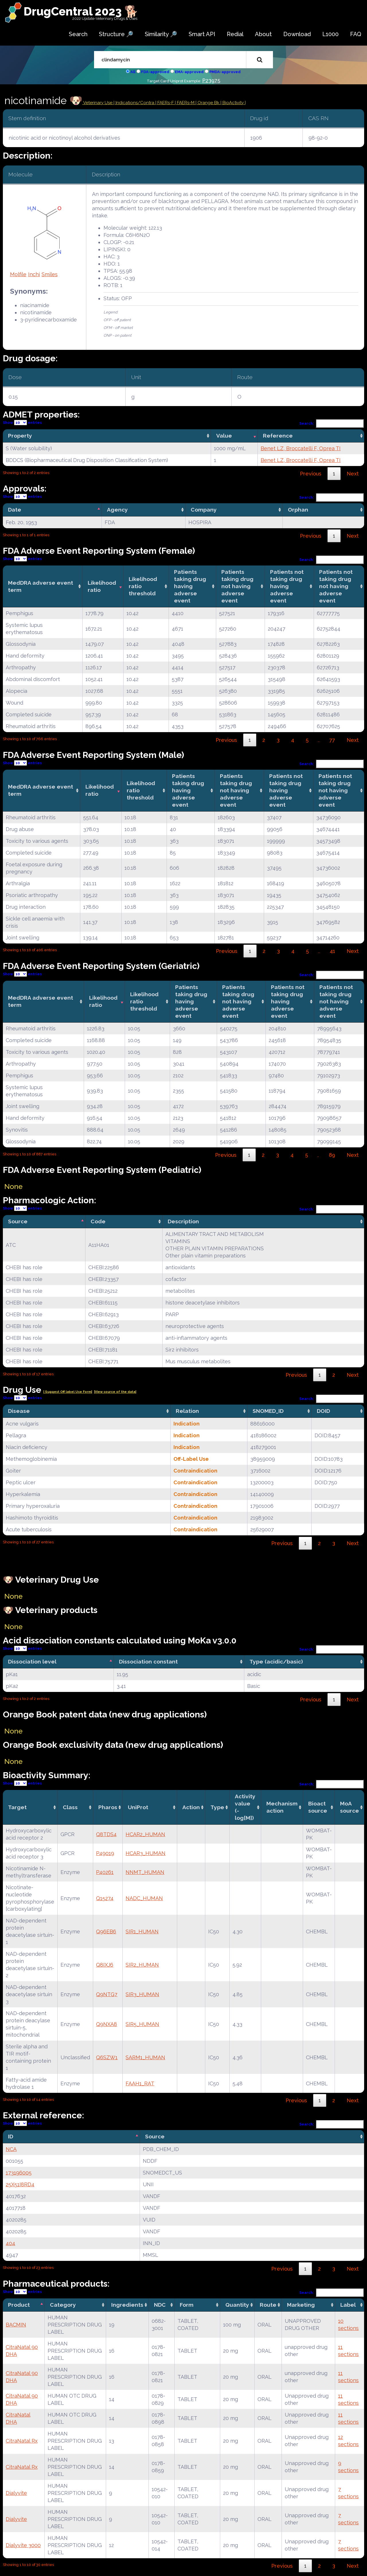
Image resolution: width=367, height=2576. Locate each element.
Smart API (202, 34)
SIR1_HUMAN (142, 1931)
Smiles (50, 274)
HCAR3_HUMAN (145, 1853)
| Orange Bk (208, 102)
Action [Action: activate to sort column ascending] (191, 1807)
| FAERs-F (165, 102)
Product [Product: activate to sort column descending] (19, 2305)
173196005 (19, 2173)
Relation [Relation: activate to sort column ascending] (187, 1411)
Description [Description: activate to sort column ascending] (183, 1221)
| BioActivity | (233, 102)
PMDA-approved (225, 72)
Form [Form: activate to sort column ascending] (187, 2305)
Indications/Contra (135, 102)
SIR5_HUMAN (142, 2024)
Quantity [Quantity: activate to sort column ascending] (237, 2305)
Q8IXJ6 (104, 1965)
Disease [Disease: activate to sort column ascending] (19, 1411)
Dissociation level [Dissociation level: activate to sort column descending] (32, 1661)
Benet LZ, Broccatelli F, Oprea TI (301, 448)
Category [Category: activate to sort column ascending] (63, 2305)
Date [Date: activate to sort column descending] (14, 509)
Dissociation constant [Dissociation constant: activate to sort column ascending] (148, 1661)
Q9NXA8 (106, 2024)
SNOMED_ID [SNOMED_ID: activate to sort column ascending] (268, 1411)
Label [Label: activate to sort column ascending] (348, 2305)
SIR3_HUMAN (142, 1994)
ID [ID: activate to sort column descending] (10, 2136)
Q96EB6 (106, 1931)
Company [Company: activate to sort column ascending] (204, 509)
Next (353, 474)
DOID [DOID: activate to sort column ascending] (323, 1411)
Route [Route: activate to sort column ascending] (268, 2305)
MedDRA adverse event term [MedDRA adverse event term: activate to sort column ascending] (40, 586)
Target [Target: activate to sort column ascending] (17, 1807)
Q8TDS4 (106, 1834)
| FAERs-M (185, 102)
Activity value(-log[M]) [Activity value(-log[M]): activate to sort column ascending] (245, 1807)
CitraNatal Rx (22, 2441)
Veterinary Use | (99, 102)
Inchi (34, 274)
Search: (331, 423)
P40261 (105, 1872)
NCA (11, 2149)
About (263, 34)
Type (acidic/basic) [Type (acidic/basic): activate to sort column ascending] (276, 1661)
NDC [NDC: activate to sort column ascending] (160, 2305)
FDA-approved (155, 72)
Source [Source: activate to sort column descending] (18, 1221)
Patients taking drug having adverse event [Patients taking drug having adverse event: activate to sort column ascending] (190, 586)
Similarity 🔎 (161, 34)
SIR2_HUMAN (142, 1965)
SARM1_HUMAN (145, 2057)
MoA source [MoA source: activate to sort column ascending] (349, 1807)
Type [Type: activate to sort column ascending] (217, 1807)
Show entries (22, 422)
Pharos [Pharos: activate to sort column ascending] (107, 1807)
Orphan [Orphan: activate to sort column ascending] (298, 509)
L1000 (330, 34)
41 (332, 951)
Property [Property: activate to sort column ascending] (20, 435)
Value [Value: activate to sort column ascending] (224, 435)
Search (78, 34)
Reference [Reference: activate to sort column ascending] (278, 435)
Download (297, 34)
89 (332, 1155)
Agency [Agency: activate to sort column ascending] (117, 509)
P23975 (211, 80)
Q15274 (105, 1898)
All (132, 72)
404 (10, 2243)
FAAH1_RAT (140, 2083)
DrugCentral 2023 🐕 (81, 11)
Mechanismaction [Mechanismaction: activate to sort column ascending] (282, 1807)
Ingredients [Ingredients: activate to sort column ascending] (127, 2305)
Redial (235, 34)
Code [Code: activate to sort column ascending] (98, 1221)
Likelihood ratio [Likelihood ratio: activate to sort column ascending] (102, 586)
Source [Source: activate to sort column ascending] (155, 2136)
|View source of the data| (115, 1392)
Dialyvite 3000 (23, 2545)
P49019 (105, 1853)
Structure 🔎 (116, 34)
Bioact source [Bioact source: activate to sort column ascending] (317, 1807)
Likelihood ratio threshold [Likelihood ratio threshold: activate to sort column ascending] (143, 586)
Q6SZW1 (107, 2057)
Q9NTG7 (106, 1994)
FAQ (355, 34)
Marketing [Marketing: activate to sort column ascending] (301, 2305)
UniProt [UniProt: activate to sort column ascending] (138, 1807)
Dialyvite (16, 2493)
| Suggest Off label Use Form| (67, 1392)
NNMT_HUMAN (145, 1872)
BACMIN (16, 2325)
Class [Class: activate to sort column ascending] (70, 1807)
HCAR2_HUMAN (145, 1834)
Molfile (18, 274)
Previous (310, 474)
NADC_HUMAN (144, 1898)
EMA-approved (189, 72)
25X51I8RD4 (20, 2184)
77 (332, 740)
